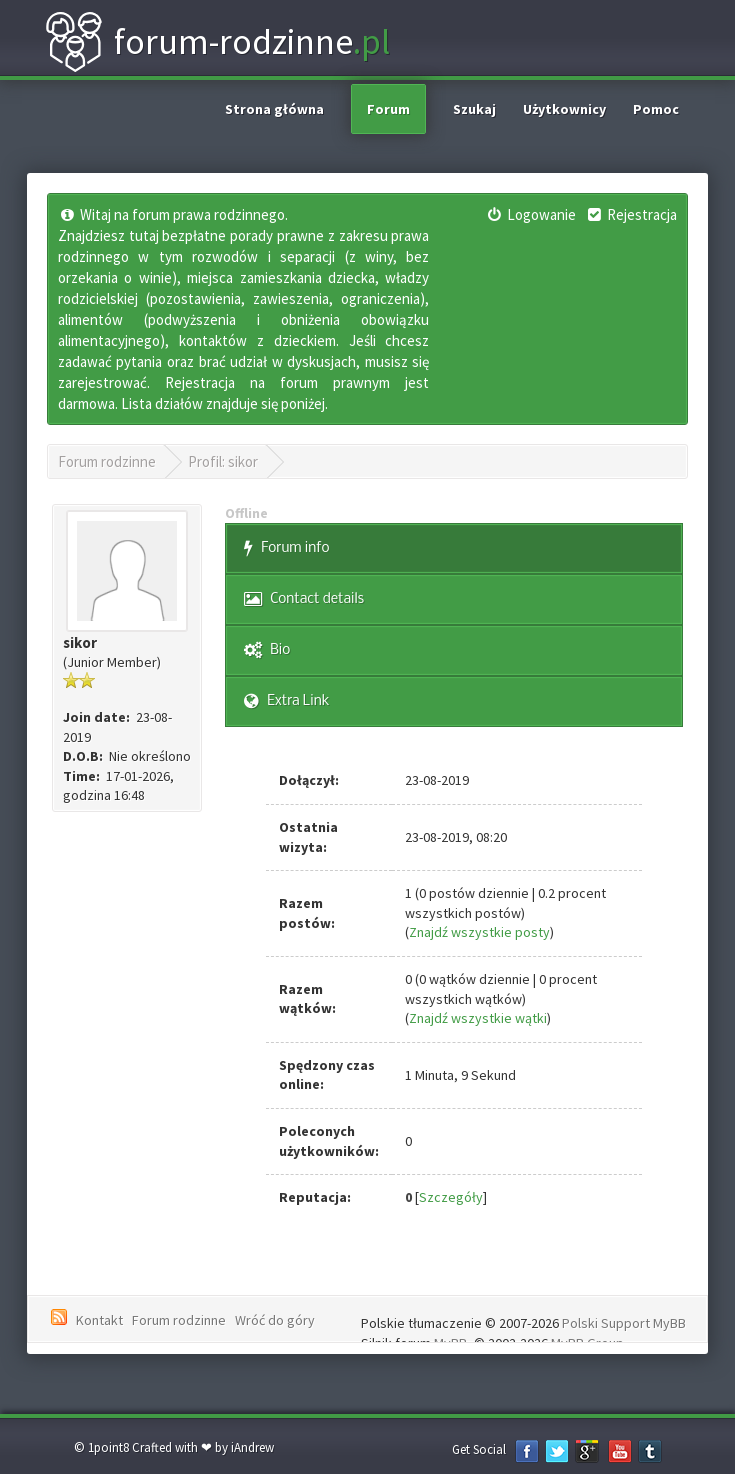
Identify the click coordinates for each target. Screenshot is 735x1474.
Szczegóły (451, 1197)
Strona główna (274, 109)
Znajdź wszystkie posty (479, 932)
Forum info (286, 548)
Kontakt (99, 1320)
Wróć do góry (275, 1320)
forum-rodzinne (217, 42)
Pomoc (656, 109)
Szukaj (474, 109)
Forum (388, 109)
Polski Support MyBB (624, 1323)
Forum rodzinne (107, 461)
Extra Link (286, 701)
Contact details (304, 599)
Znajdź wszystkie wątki (478, 1018)
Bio (267, 650)
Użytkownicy (564, 109)
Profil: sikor (223, 461)
